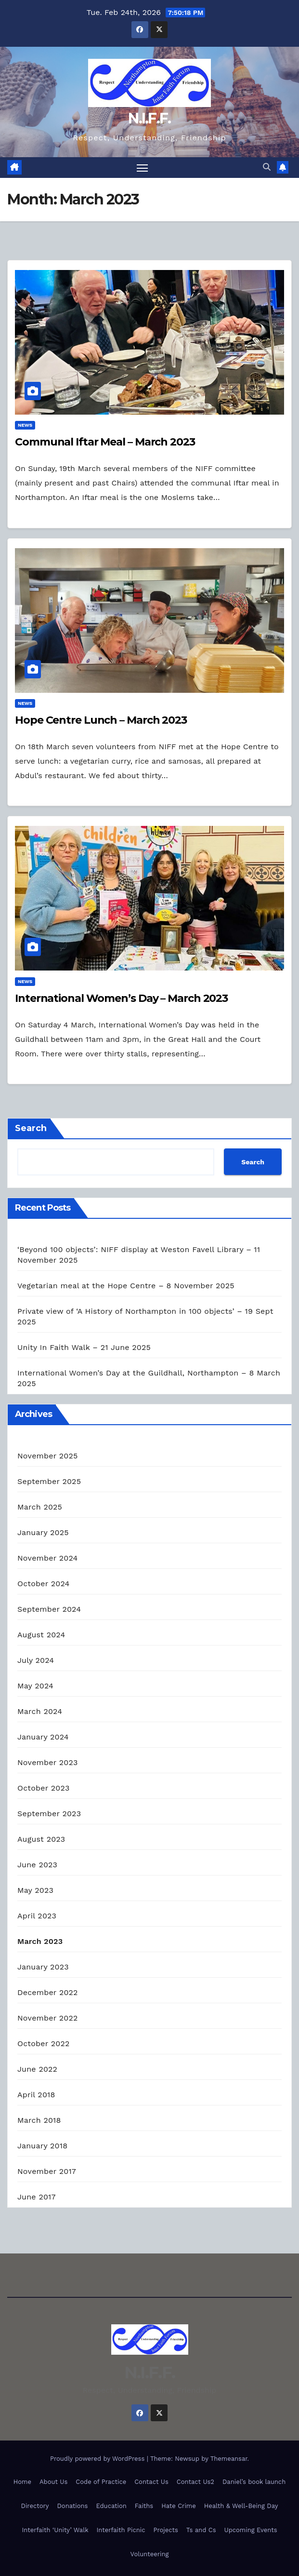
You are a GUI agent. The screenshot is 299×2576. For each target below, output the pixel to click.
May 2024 (35, 1685)
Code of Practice (101, 2482)
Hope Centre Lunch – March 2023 (101, 720)
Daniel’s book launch (254, 2482)
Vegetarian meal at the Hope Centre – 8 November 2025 (125, 1285)
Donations (72, 2505)
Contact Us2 (195, 2482)
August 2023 (41, 1839)
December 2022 (47, 1992)
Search (31, 1128)
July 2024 (35, 1660)
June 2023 (37, 1864)
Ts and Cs (201, 2530)
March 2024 (39, 1711)
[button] (267, 167)
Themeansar (228, 2458)
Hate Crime (178, 2505)
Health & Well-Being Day (241, 2505)
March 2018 (39, 2120)
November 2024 (47, 1558)
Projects (165, 2530)
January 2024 (43, 1736)
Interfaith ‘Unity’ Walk (55, 2530)
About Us (53, 2482)
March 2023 (40, 1941)
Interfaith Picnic (121, 2530)
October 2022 (43, 2043)
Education (111, 2505)
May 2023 (35, 1890)
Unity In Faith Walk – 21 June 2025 (84, 1347)
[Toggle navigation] (142, 168)
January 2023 (43, 1966)
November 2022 (47, 2018)
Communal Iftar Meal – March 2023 (105, 442)
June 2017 (36, 2196)
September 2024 (49, 1609)
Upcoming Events (250, 2530)
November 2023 (47, 1762)
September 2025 (49, 1481)
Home (22, 2482)
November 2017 (46, 2171)
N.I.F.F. (149, 118)
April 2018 (36, 2094)
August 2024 (41, 1634)
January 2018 (42, 2145)
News (25, 425)
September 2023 (49, 1813)
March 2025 (39, 1506)
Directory (35, 2505)
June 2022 (37, 2069)
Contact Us (151, 2482)
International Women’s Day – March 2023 (121, 998)
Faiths (144, 2505)
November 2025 (47, 1455)
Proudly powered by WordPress (98, 2458)
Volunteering (149, 2554)
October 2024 (43, 1583)
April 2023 (36, 1915)
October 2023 (43, 1788)
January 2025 (43, 1532)
